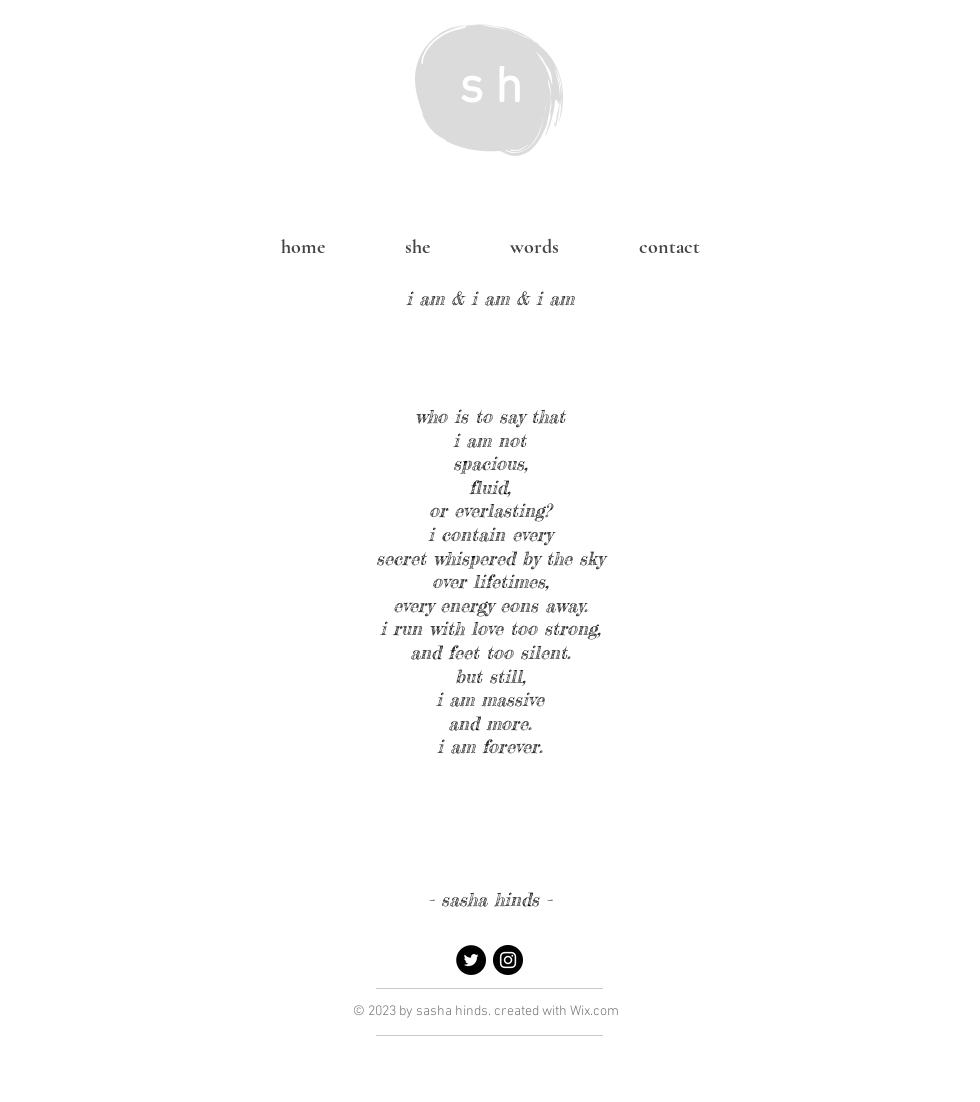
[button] (534, 247)
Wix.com (594, 1011)
